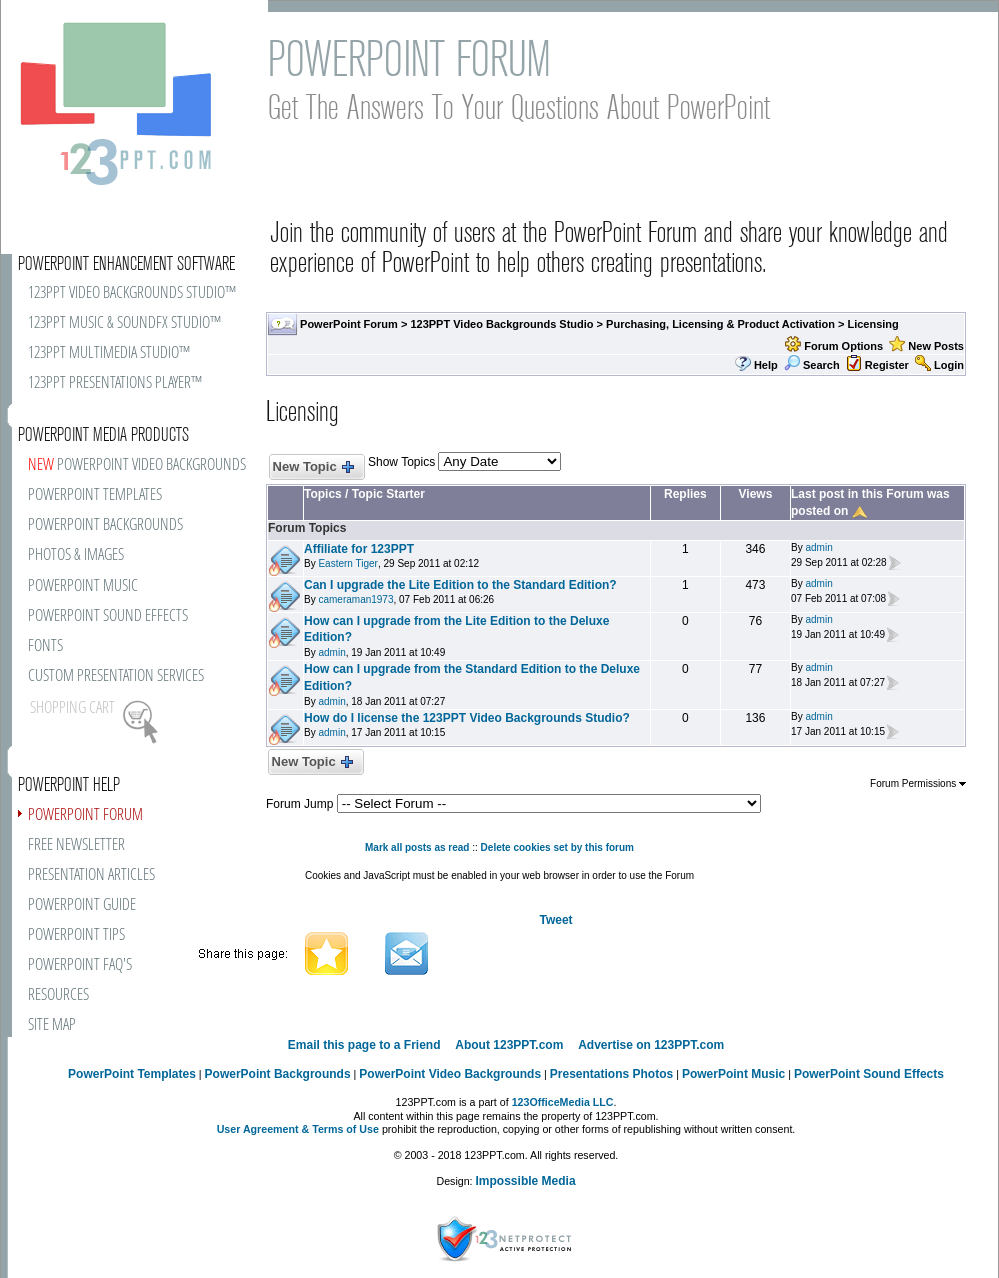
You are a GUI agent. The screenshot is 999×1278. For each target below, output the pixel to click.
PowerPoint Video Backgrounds (450, 1074)
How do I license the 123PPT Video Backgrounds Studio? (467, 718)
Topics (323, 494)
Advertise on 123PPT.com (651, 1045)
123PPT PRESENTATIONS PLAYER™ (115, 383)
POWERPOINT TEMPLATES (95, 495)
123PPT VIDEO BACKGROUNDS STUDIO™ (132, 293)
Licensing (872, 324)
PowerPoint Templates (132, 1074)
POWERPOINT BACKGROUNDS (105, 525)
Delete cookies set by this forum (557, 847)
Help (766, 365)
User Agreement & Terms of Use (298, 1129)
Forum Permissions (918, 783)
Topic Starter (388, 494)
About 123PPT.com (509, 1045)
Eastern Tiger (347, 563)
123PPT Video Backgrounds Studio (501, 324)
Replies (685, 494)
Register (887, 365)
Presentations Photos (611, 1074)
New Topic (312, 467)
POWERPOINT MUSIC (83, 586)
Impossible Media (526, 1181)
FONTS (45, 646)
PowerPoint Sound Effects (869, 1074)
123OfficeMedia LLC (563, 1102)
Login (949, 365)
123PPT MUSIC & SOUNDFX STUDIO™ (124, 323)
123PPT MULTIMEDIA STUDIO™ (109, 353)
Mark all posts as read (417, 847)
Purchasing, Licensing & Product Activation (720, 324)
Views (756, 494)
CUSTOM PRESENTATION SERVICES (116, 676)
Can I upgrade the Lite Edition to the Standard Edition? (460, 585)
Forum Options (843, 346)
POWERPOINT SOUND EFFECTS (108, 616)
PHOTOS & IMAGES (76, 555)
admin (818, 547)
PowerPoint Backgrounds (278, 1074)
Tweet (555, 920)
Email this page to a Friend (364, 1045)
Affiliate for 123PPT (359, 549)
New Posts (936, 346)
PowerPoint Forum (349, 324)
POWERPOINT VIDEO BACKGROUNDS (137, 465)
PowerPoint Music (733, 1074)
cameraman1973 (355, 599)
